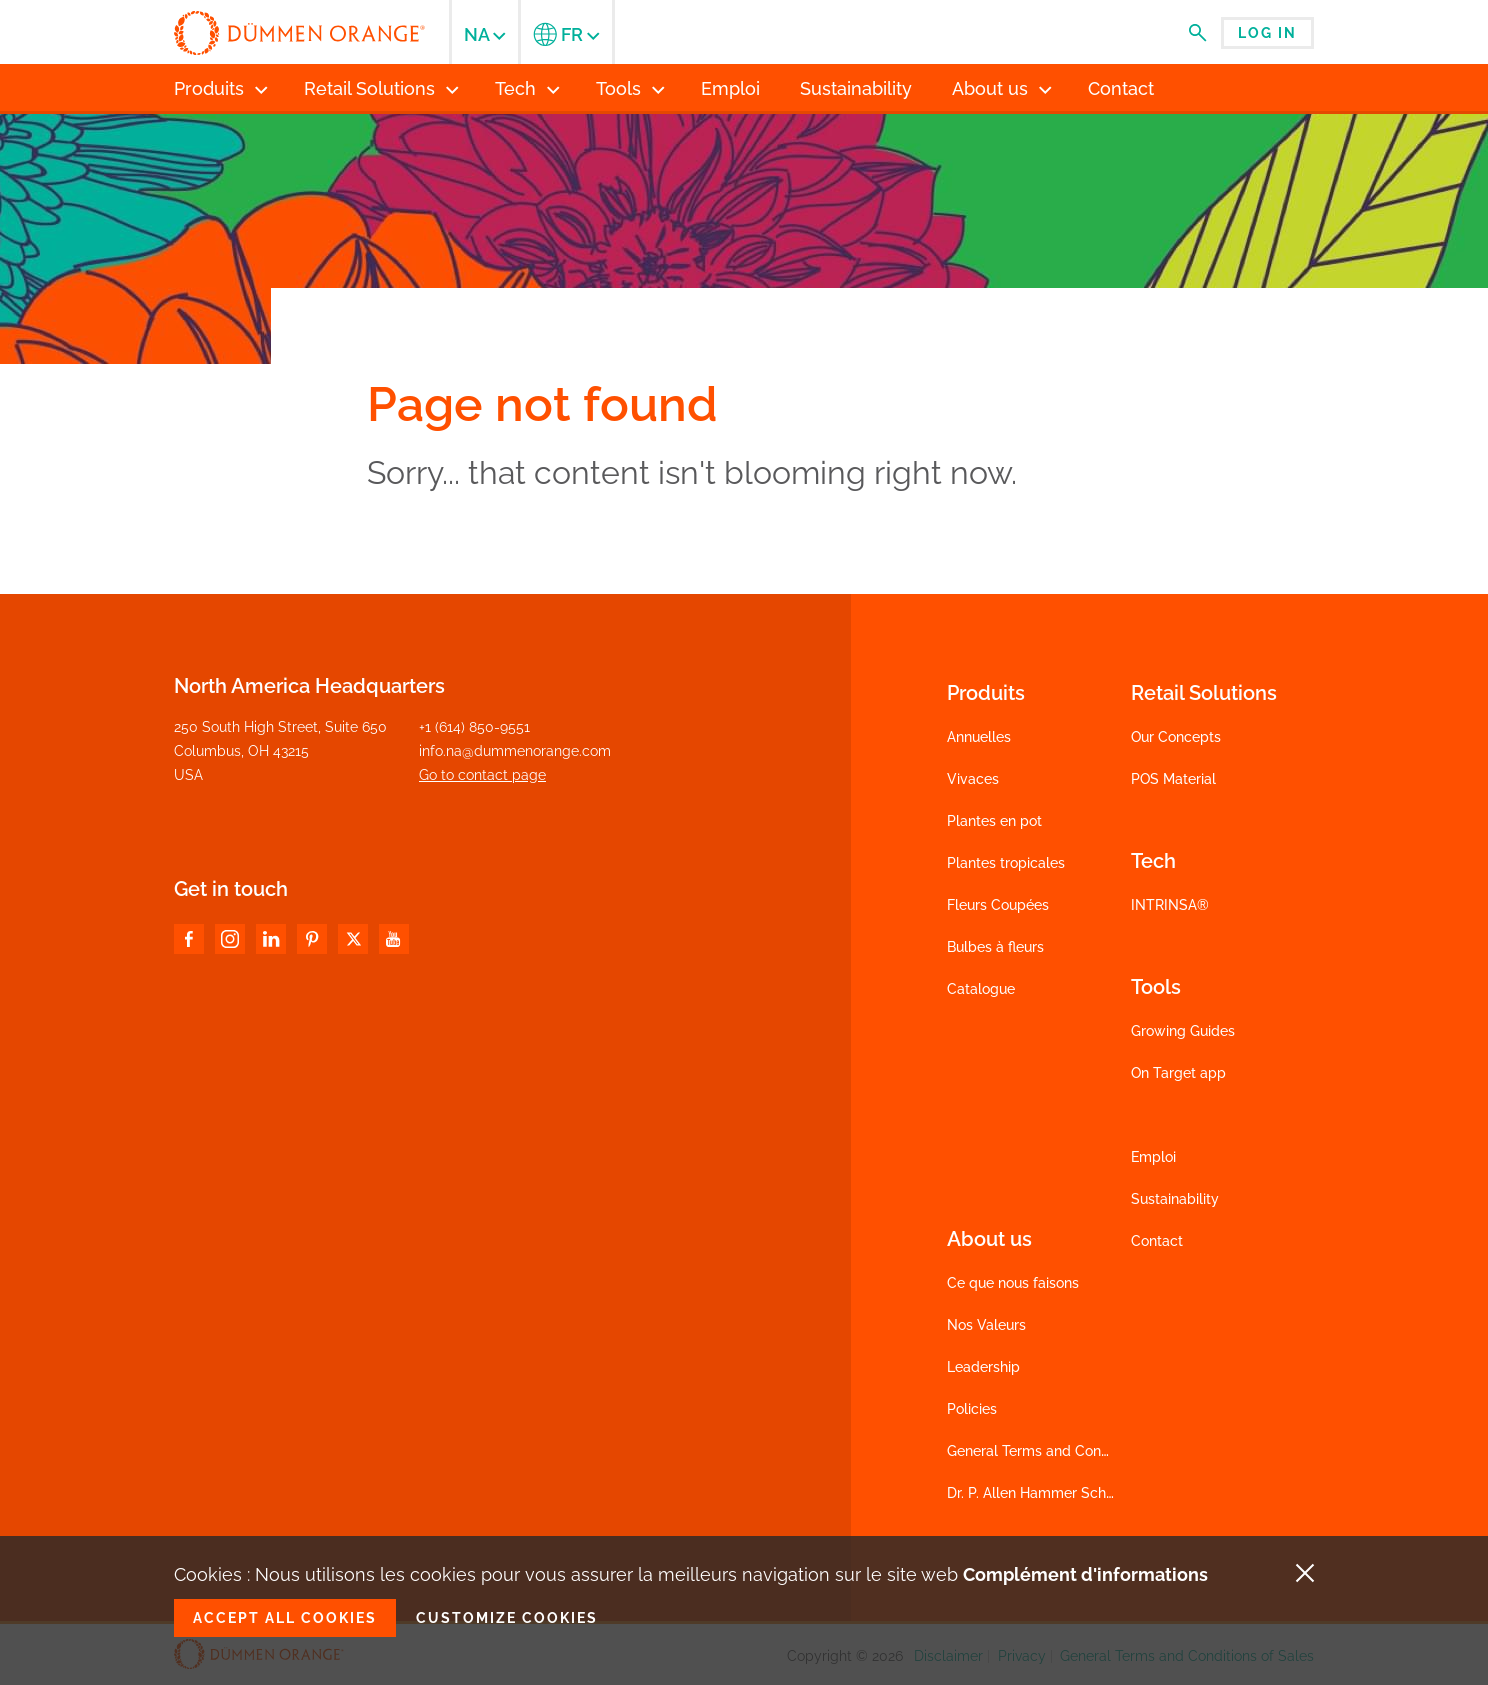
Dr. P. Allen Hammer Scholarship (1052, 1493)
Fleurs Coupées (998, 905)
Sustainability (1175, 1199)
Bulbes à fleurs (995, 947)
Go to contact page (482, 775)
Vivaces (973, 779)
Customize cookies (507, 1618)
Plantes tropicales (1006, 863)
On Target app (1178, 1073)
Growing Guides (1183, 1031)
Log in (1267, 33)
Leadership (983, 1367)
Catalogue (981, 989)
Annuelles (979, 737)
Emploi (1153, 1157)
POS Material (1173, 779)
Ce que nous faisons (1013, 1283)
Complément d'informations (1085, 1574)
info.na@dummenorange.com (515, 751)
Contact (1157, 1241)
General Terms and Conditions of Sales (1074, 1451)
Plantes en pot (994, 821)
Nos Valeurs (986, 1325)
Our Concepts (1176, 737)
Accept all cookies (285, 1618)
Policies (972, 1409)
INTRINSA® (1170, 905)
